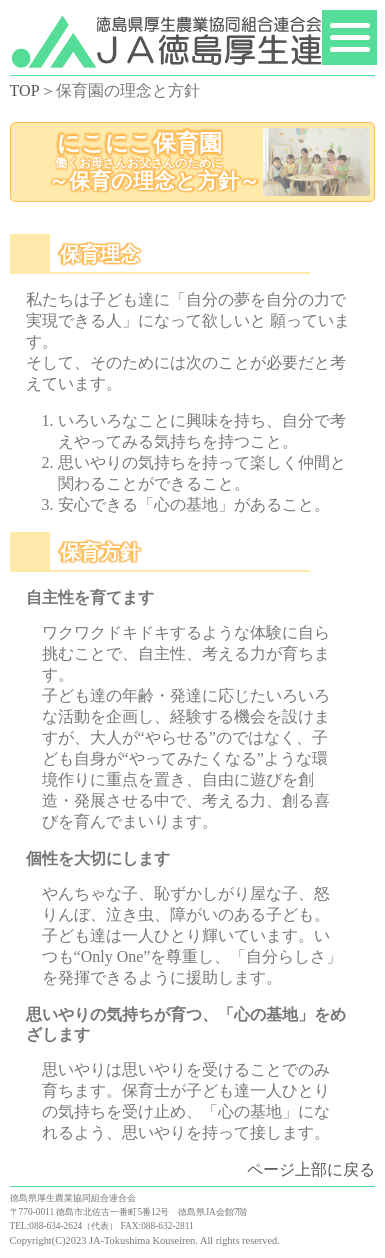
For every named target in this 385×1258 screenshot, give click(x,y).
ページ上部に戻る (311, 1169)
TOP (25, 90)
